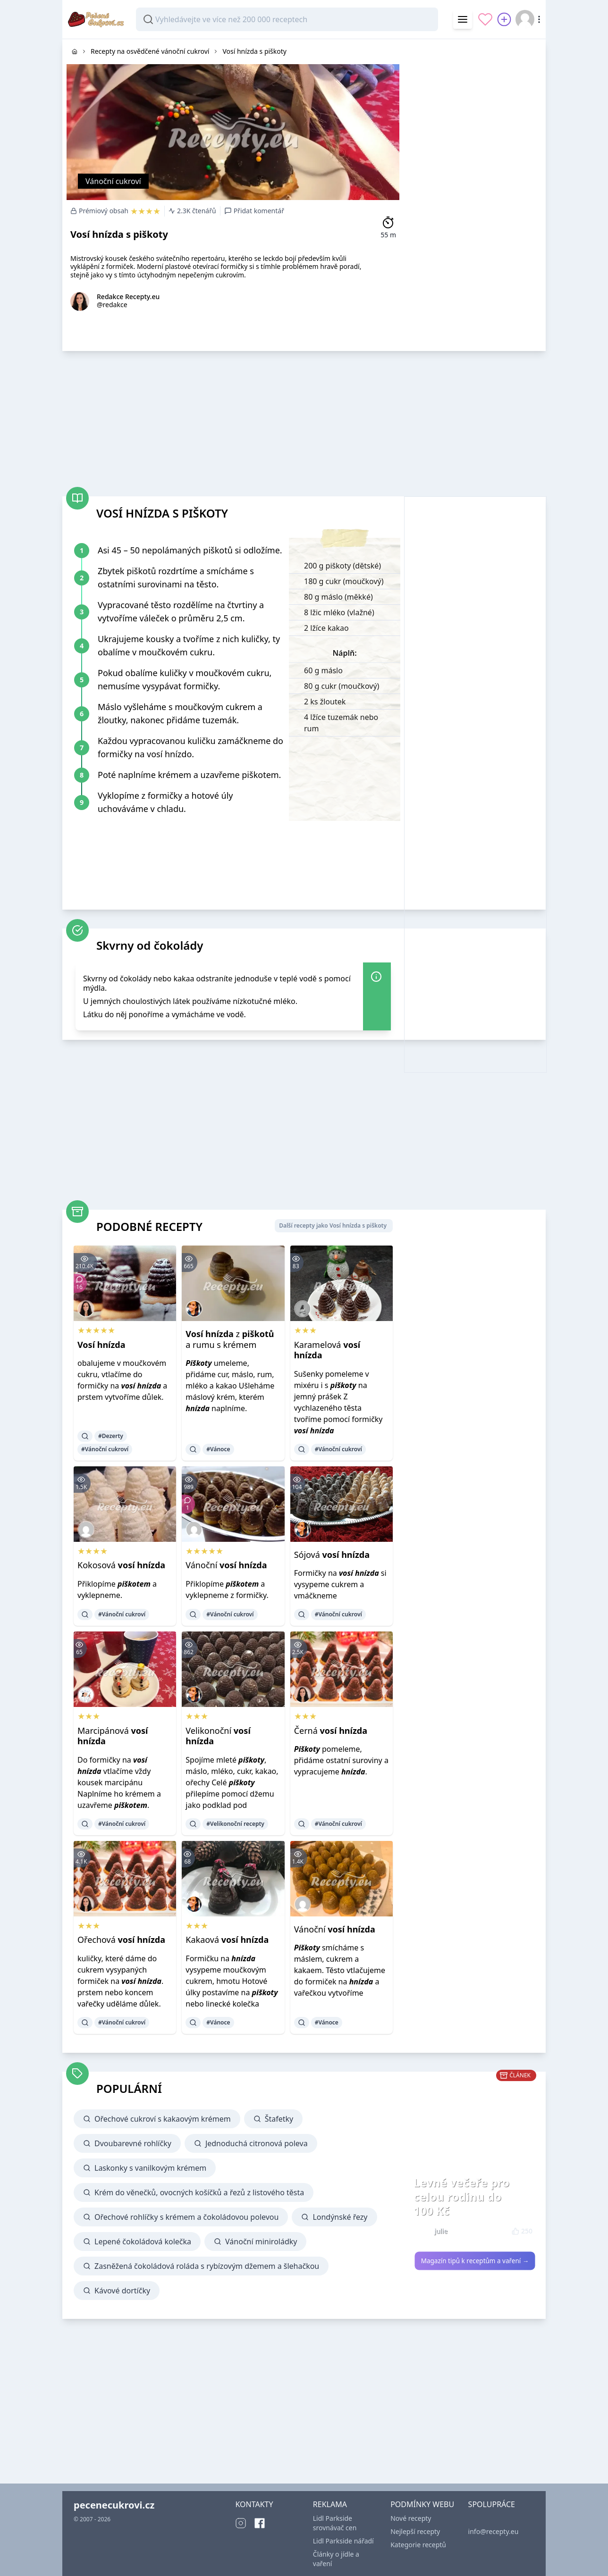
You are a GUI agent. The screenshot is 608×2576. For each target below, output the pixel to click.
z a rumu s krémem (230, 1339)
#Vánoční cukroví (104, 1449)
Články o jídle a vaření (336, 2559)
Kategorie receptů (418, 2544)
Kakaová (227, 1939)
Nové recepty (410, 2518)
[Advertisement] (475, 180)
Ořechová (121, 1939)
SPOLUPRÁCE (491, 2504)
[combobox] (287, 19)
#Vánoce (218, 1449)
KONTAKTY (254, 2504)
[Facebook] (259, 2523)
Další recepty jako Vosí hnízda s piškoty (333, 1225)
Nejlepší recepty (415, 2531)
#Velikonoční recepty (235, 1824)
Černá (330, 1730)
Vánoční (226, 1565)
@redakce (112, 304)
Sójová (332, 1554)
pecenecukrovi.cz (114, 2505)
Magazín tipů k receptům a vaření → (475, 2261)
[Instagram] (240, 2523)
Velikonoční (218, 1736)
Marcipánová (112, 1736)
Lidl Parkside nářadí (343, 2540)
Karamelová (327, 1350)
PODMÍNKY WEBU (422, 2504)
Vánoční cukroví (113, 181)
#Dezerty (110, 1436)
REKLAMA (330, 2504)
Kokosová (121, 1565)
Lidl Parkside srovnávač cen (335, 2523)
